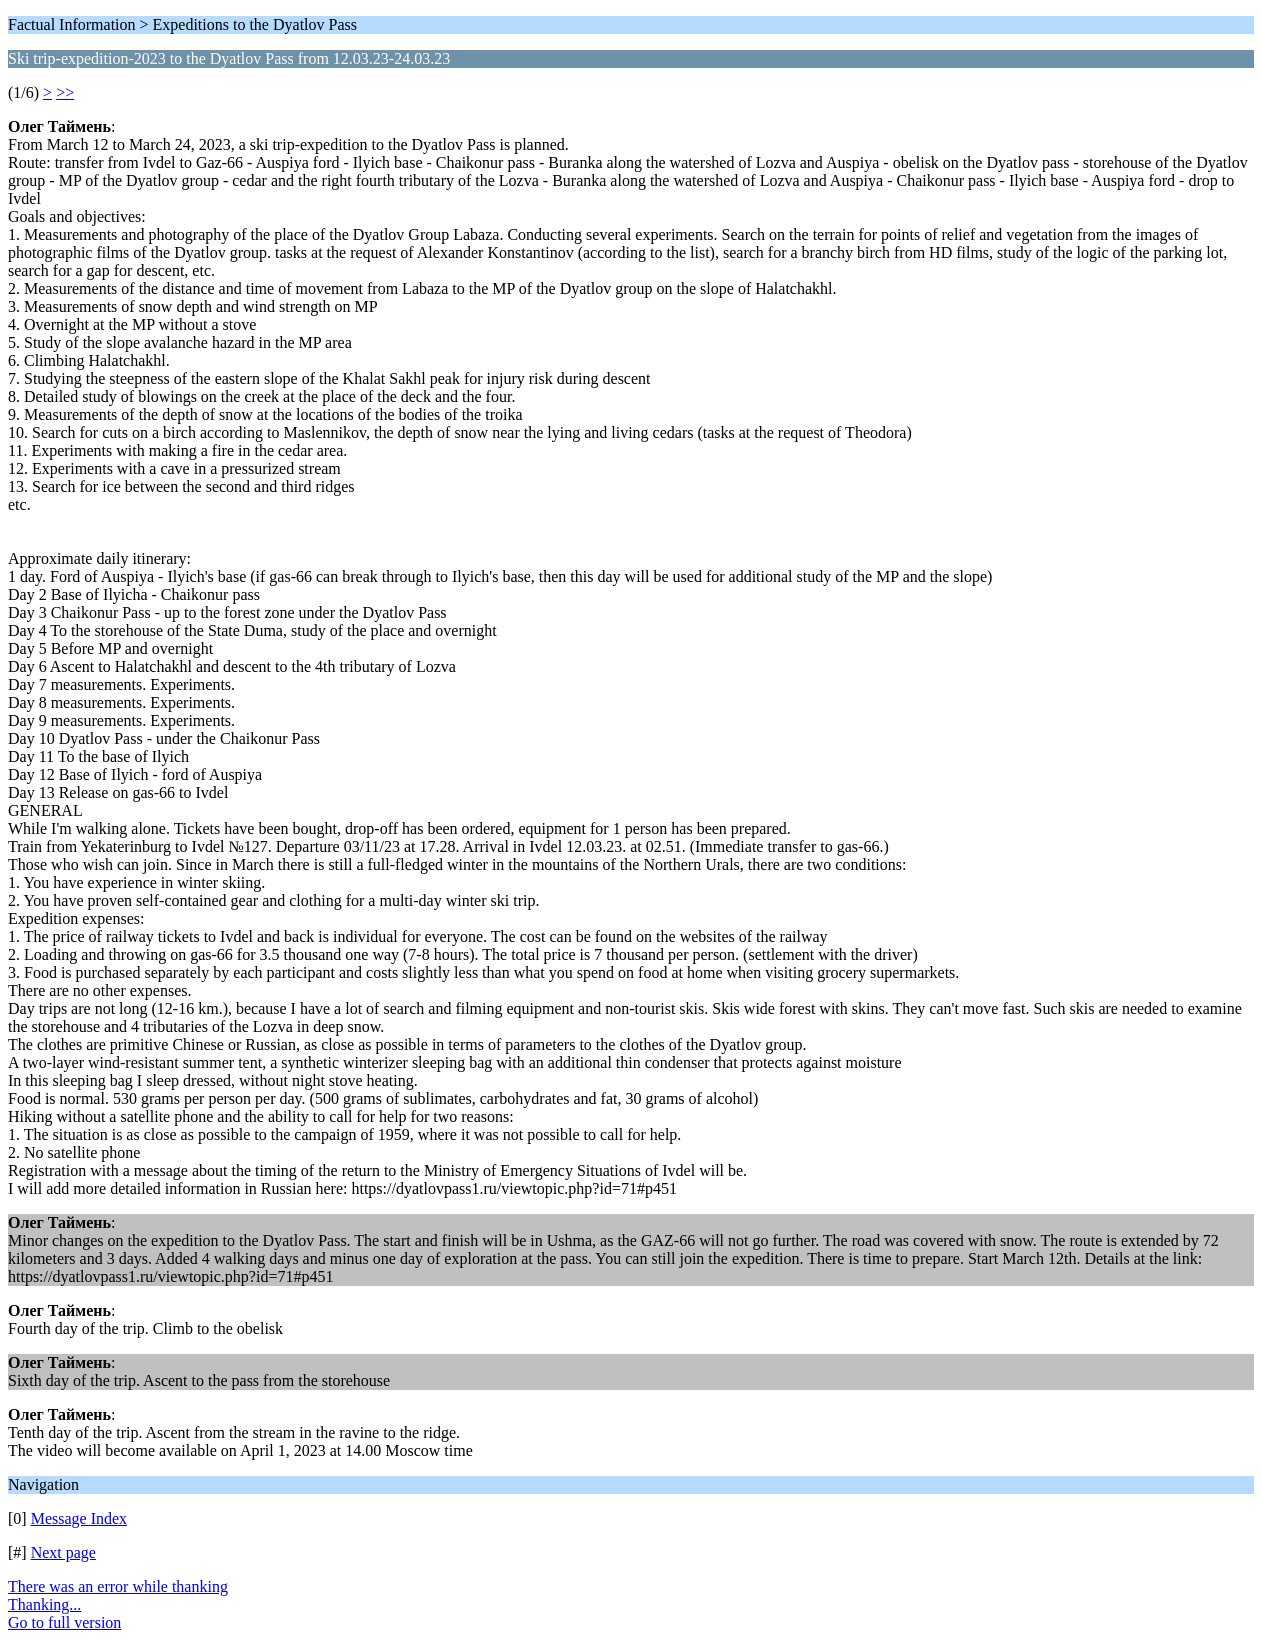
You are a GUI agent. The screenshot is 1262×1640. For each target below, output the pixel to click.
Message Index (79, 1518)
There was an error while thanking (118, 1586)
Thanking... (44, 1604)
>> (65, 92)
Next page (63, 1552)
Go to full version (64, 1622)
